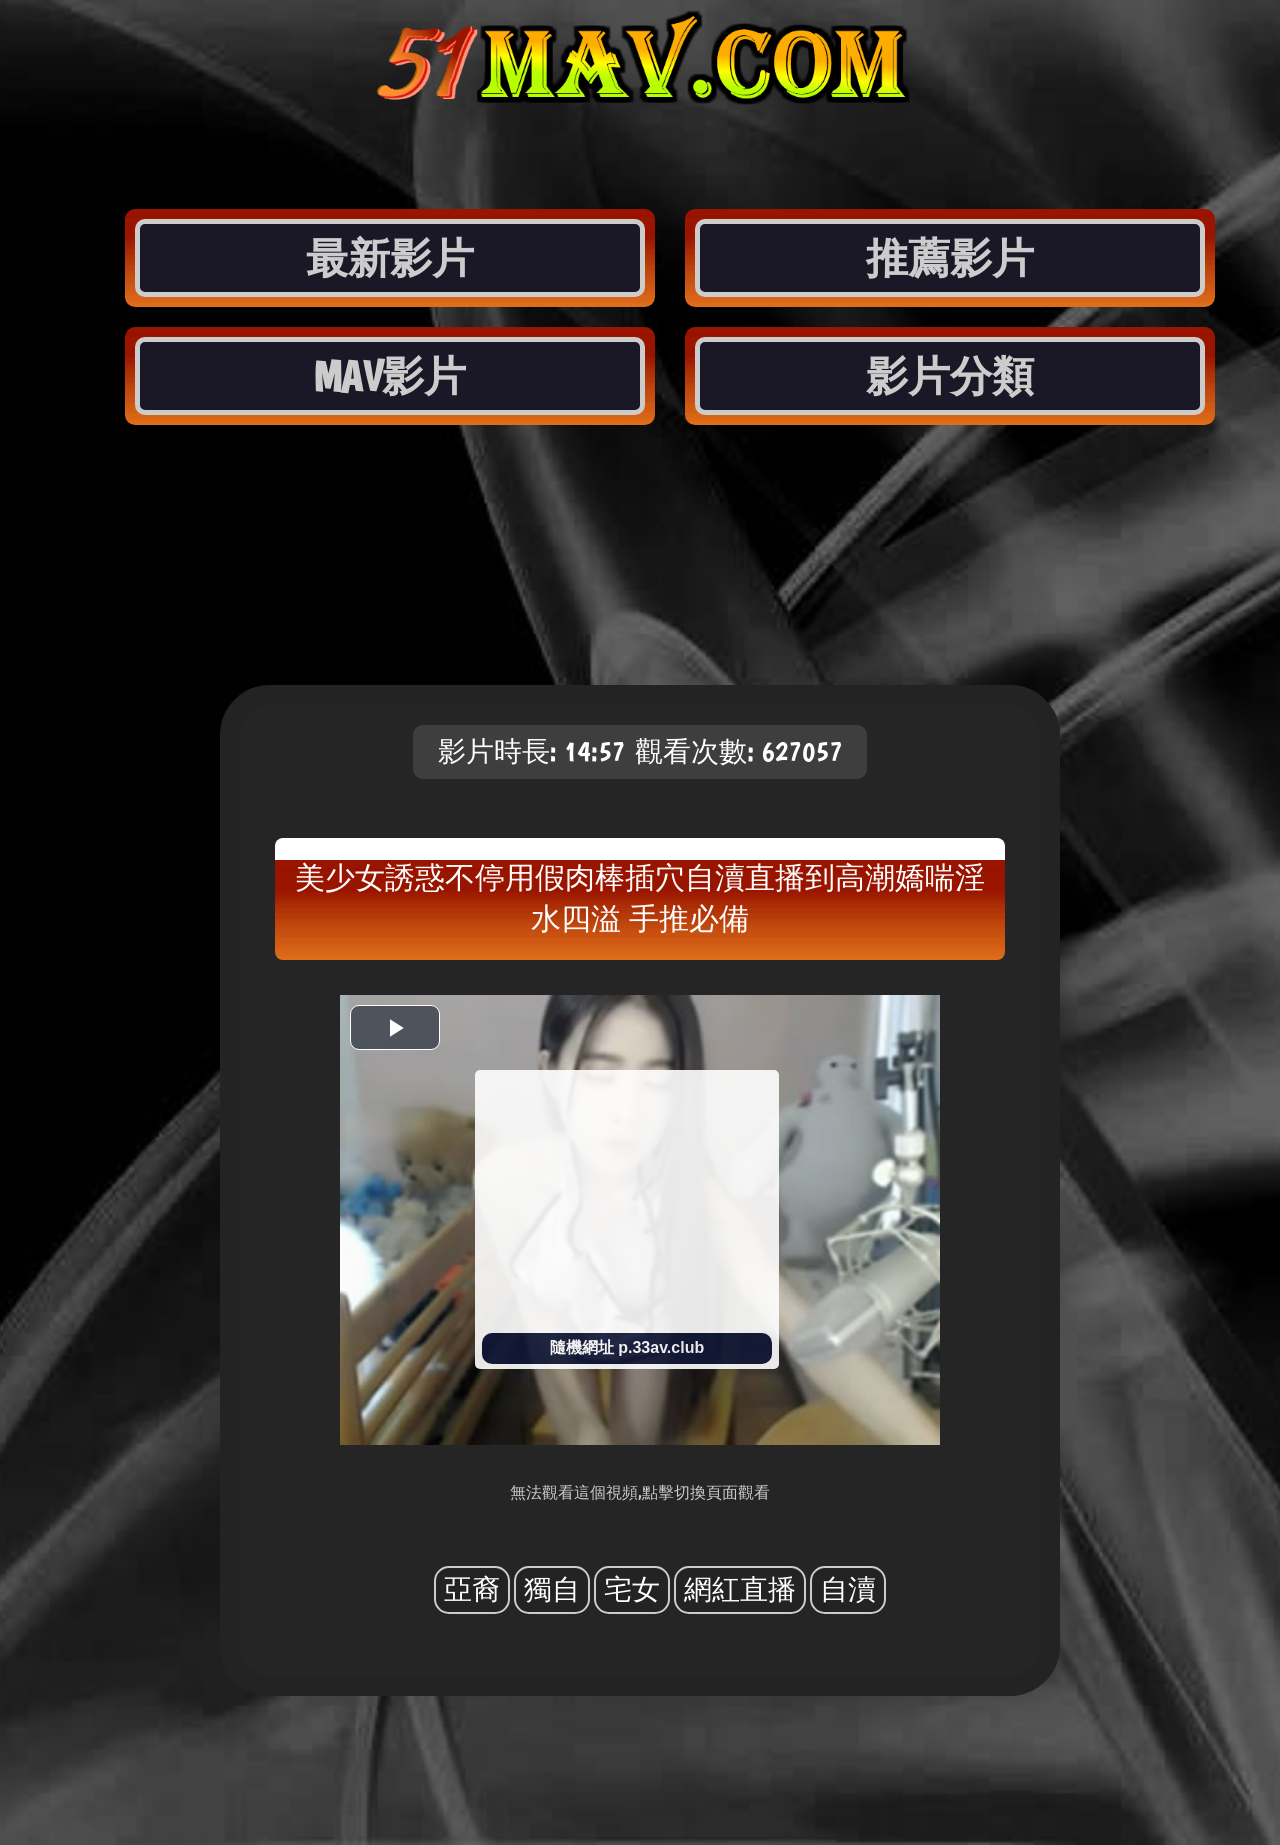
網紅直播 (740, 1589)
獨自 (552, 1589)
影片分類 (950, 376)
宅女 (632, 1589)
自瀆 (848, 1589)
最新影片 (390, 258)
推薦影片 (950, 258)
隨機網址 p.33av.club (627, 1347)
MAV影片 (389, 376)
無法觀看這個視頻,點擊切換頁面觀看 (640, 1492)
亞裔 (472, 1589)
